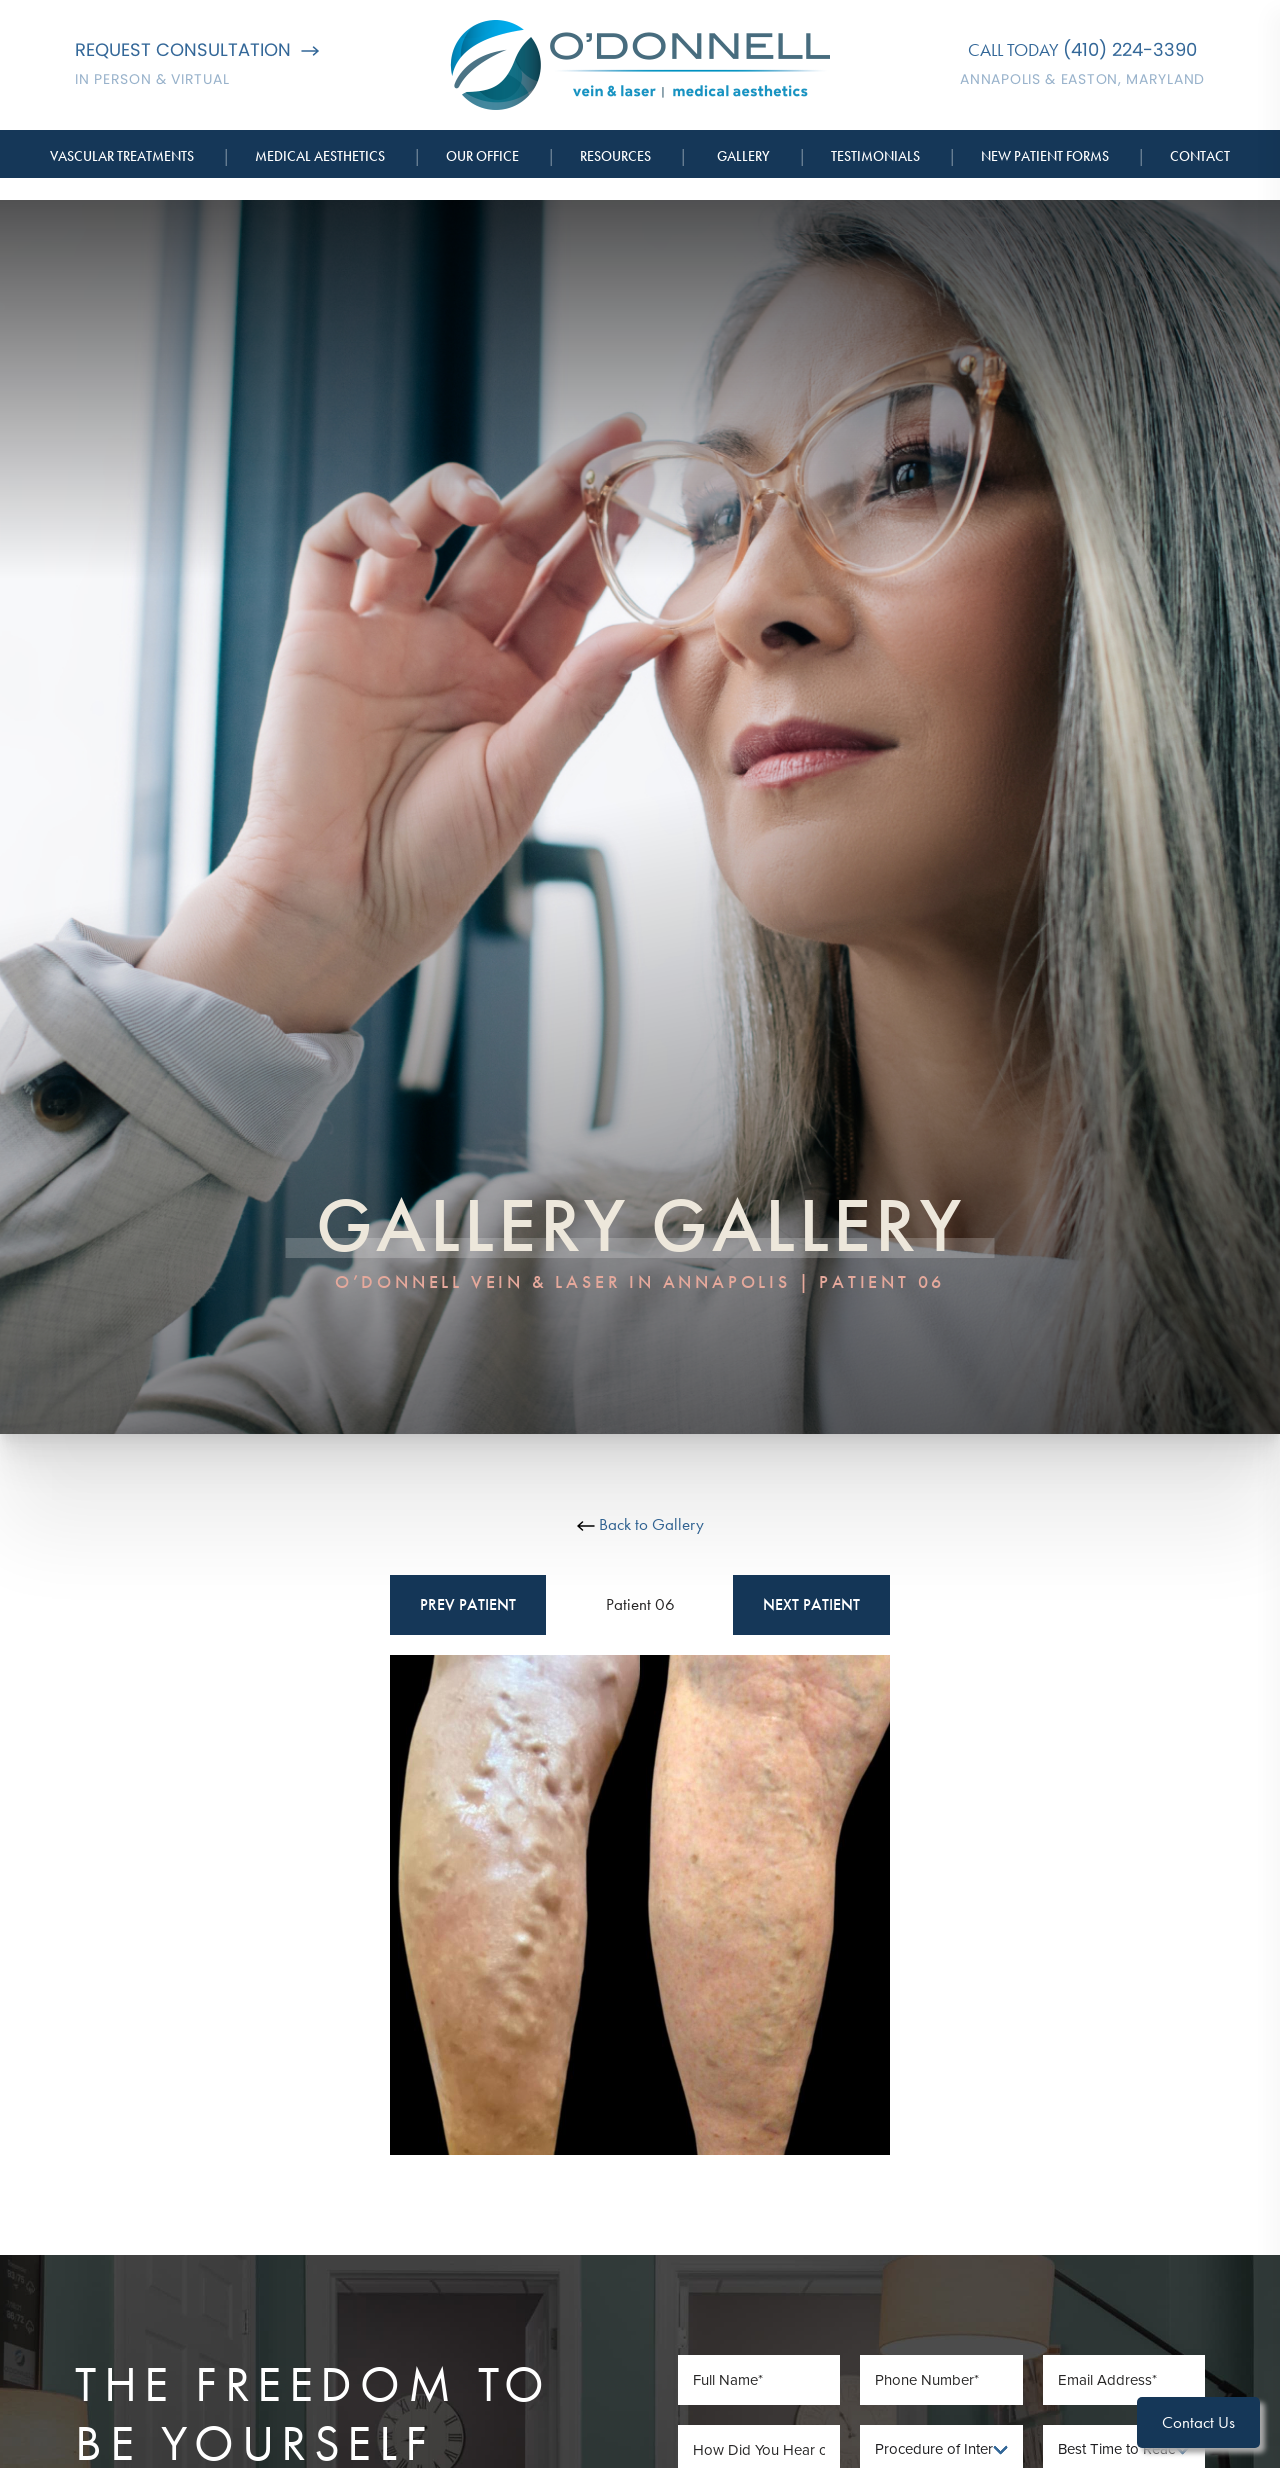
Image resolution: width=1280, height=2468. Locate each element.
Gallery (743, 156)
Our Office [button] (482, 156)
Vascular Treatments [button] (122, 156)
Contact (1200, 156)
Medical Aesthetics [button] (320, 156)
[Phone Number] (941, 2380)
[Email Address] (1124, 2380)
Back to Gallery (640, 1524)
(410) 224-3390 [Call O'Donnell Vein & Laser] (1130, 49)
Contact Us (1198, 2422)
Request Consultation (197, 49)
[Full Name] (759, 2380)
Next (811, 1605)
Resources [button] (615, 156)
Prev (468, 1605)
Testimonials (875, 156)
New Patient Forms (1045, 156)
